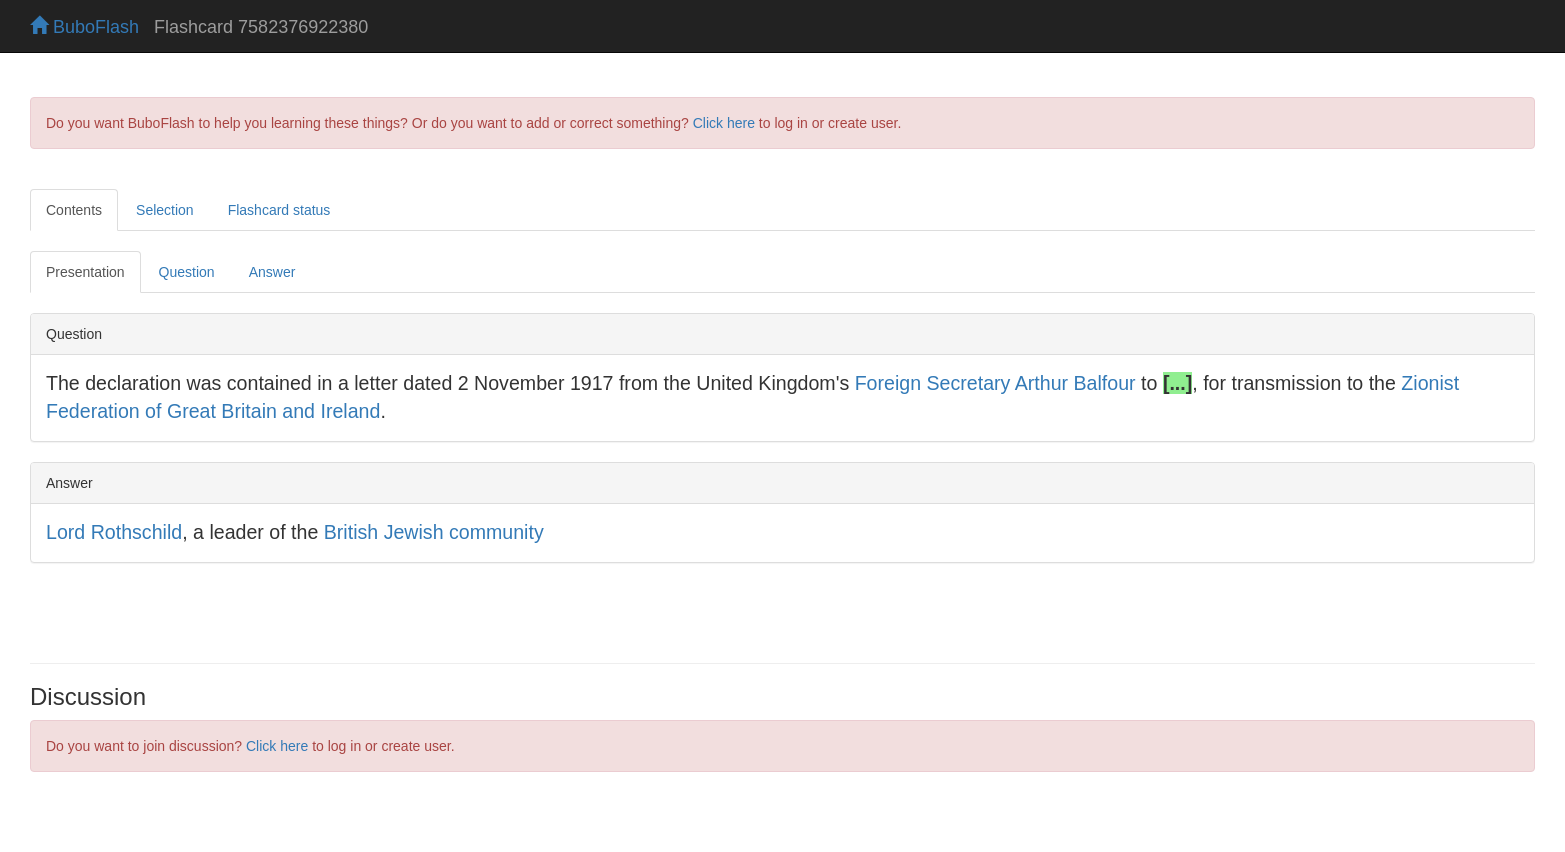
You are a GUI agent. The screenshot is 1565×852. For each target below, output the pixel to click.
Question (187, 272)
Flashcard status (279, 210)
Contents (74, 210)
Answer (272, 272)
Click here (724, 123)
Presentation (85, 272)
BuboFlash (84, 27)
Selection (165, 210)
